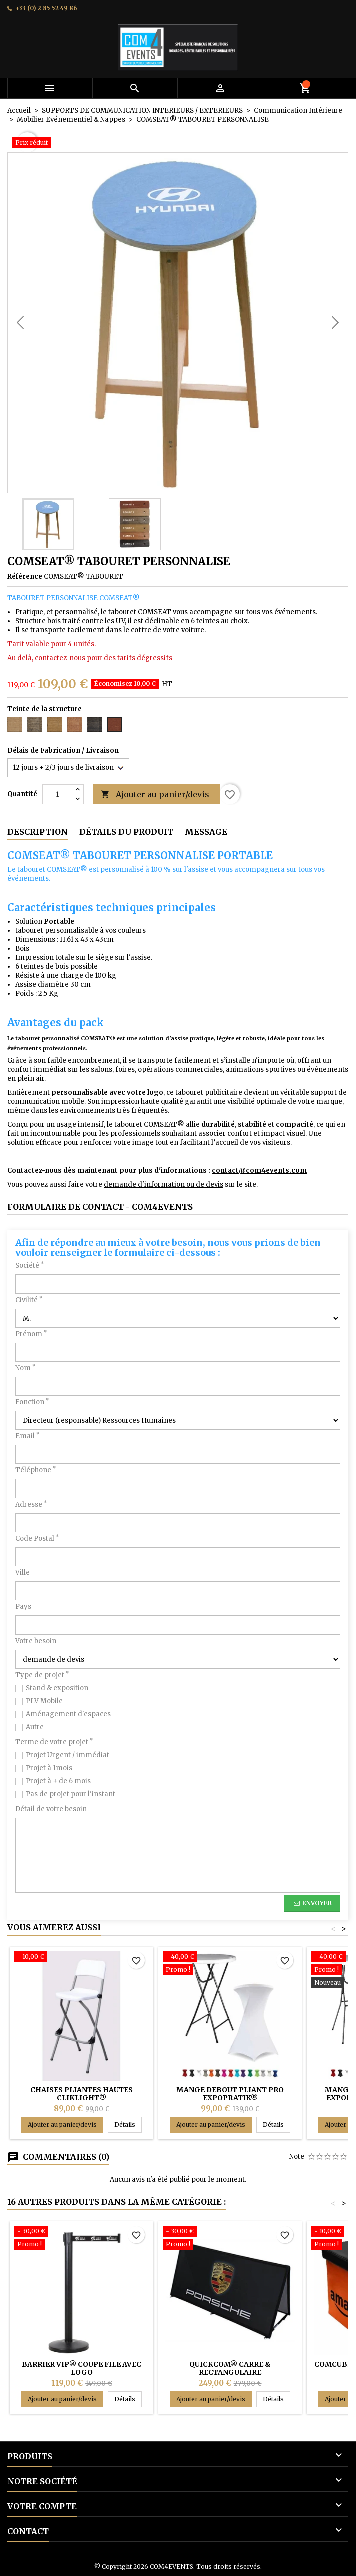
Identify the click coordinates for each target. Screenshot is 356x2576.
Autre (35, 1727)
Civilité (29, 1300)
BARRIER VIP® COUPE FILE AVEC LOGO (82, 2368)
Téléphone (36, 1470)
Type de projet (42, 1675)
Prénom (31, 1334)
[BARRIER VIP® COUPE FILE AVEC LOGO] (81, 2239)
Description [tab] (38, 832)
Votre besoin (36, 1641)
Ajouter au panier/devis (155, 794)
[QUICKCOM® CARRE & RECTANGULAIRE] (230, 2239)
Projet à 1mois (49, 1768)
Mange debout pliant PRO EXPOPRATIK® (230, 2093)
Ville (23, 1572)
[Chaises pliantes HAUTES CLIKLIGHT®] (81, 1957)
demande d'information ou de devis (164, 1184)
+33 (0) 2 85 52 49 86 (47, 8)
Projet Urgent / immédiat (68, 1755)
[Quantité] (57, 794)
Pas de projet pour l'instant (71, 1794)
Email (28, 1436)
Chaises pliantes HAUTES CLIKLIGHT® (81, 2093)
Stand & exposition (57, 1688)
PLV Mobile (44, 1701)
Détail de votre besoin (51, 1809)
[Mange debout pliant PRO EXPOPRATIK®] (230, 1964)
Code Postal (37, 1538)
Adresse (31, 1504)
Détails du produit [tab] (127, 832)
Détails (128, 2124)
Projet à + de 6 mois (58, 1781)
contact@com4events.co (256, 1170)
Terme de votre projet (54, 1742)
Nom (26, 1368)
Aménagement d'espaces (68, 1714)
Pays (24, 1606)
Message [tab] (206, 832)
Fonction (32, 1402)
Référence (25, 576)
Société (30, 1265)
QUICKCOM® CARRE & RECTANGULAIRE (230, 2368)
